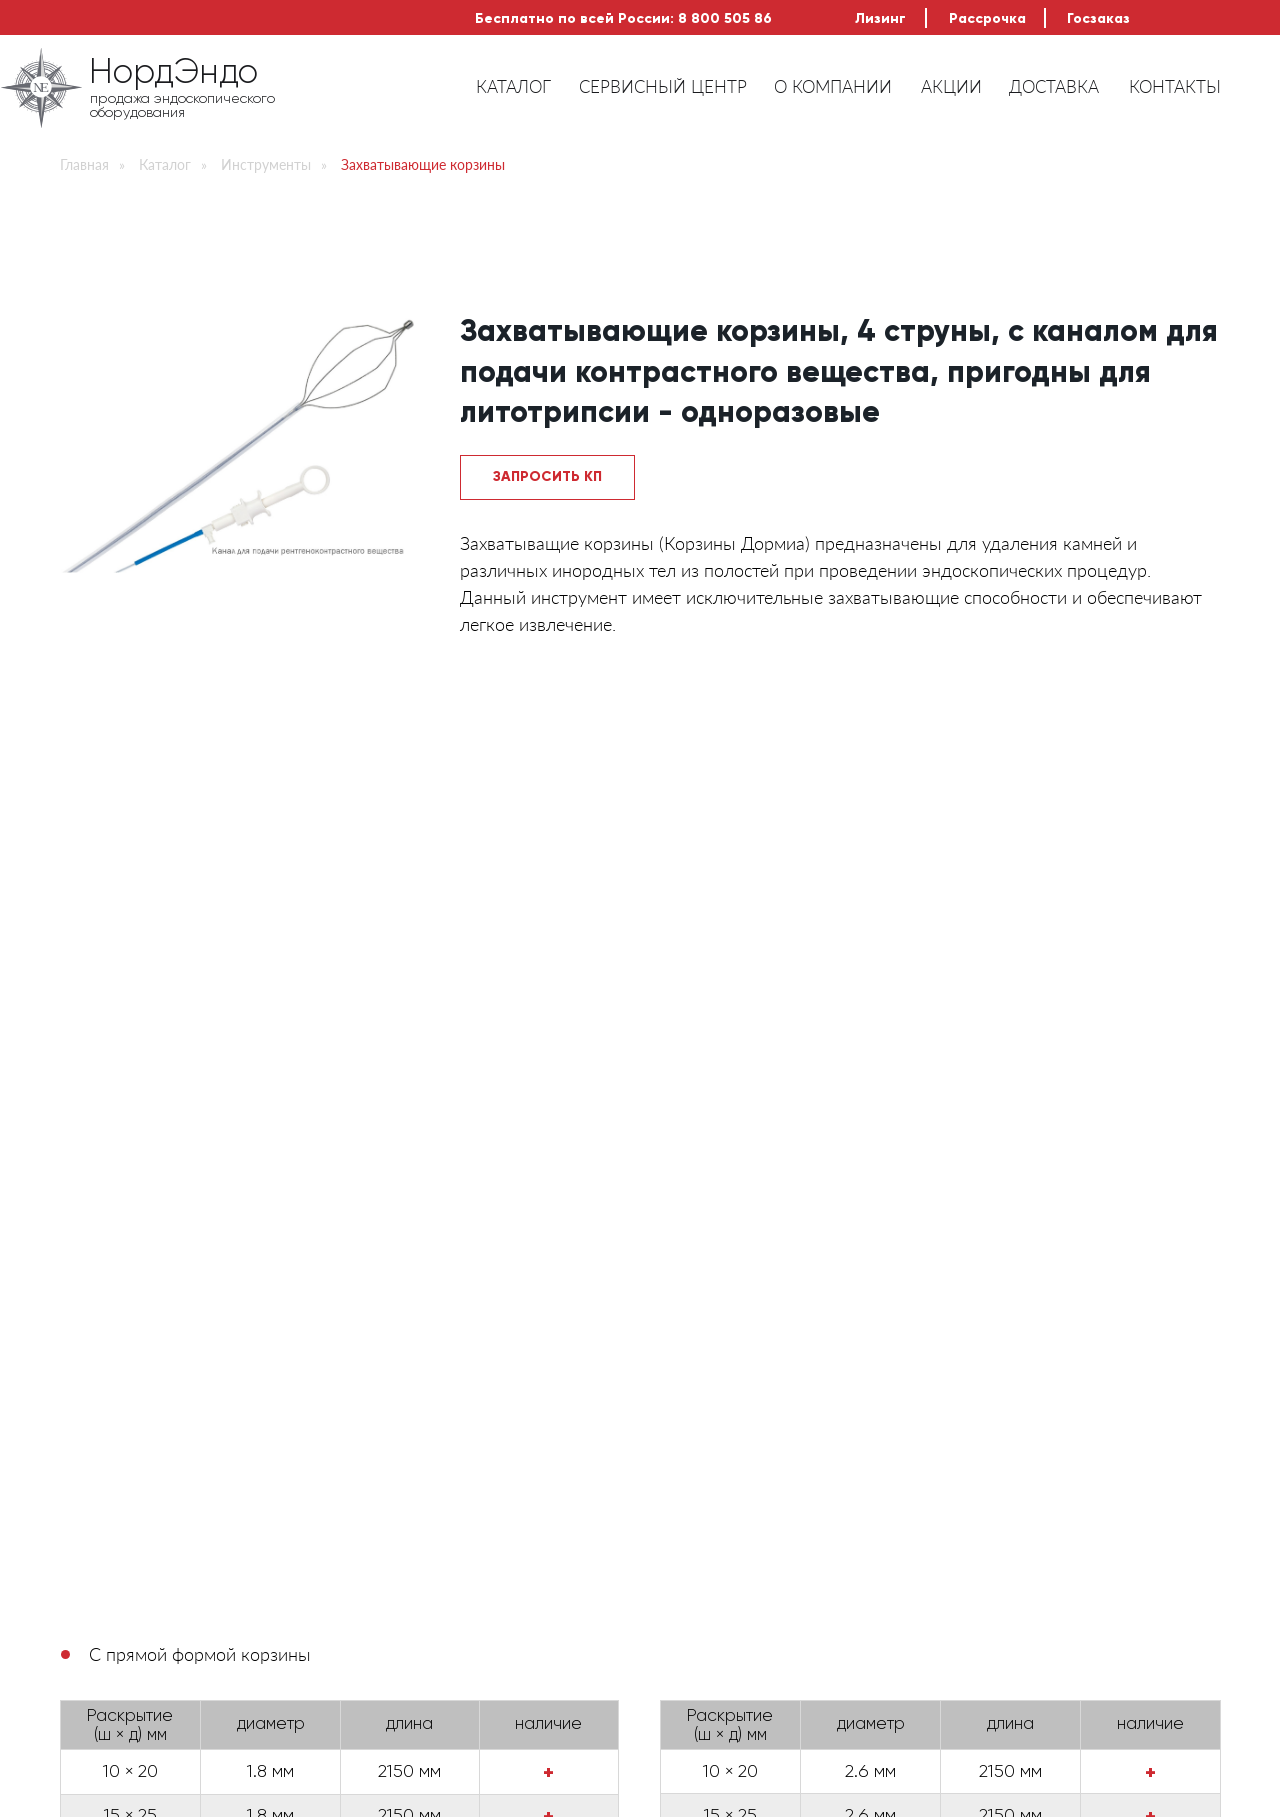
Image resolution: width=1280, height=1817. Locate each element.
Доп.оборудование (421, 1569)
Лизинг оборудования (376, 1265)
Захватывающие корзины (423, 164)
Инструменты (266, 164)
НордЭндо (173, 74)
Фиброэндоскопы (413, 1517)
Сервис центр (709, 1543)
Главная (84, 164)
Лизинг (880, 19)
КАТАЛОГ (513, 86)
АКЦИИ (951, 86)
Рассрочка (987, 19)
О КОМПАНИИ (833, 86)
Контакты (690, 1673)
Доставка (692, 1647)
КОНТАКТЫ (1175, 86)
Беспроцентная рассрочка (689, 1265)
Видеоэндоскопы (412, 1543)
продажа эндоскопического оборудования (182, 106)
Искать (1160, 1472)
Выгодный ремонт (996, 1265)
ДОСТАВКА (1054, 86)
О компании (700, 1517)
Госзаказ (1098, 19)
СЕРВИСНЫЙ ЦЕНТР (663, 86)
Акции (679, 1621)
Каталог (165, 164)
